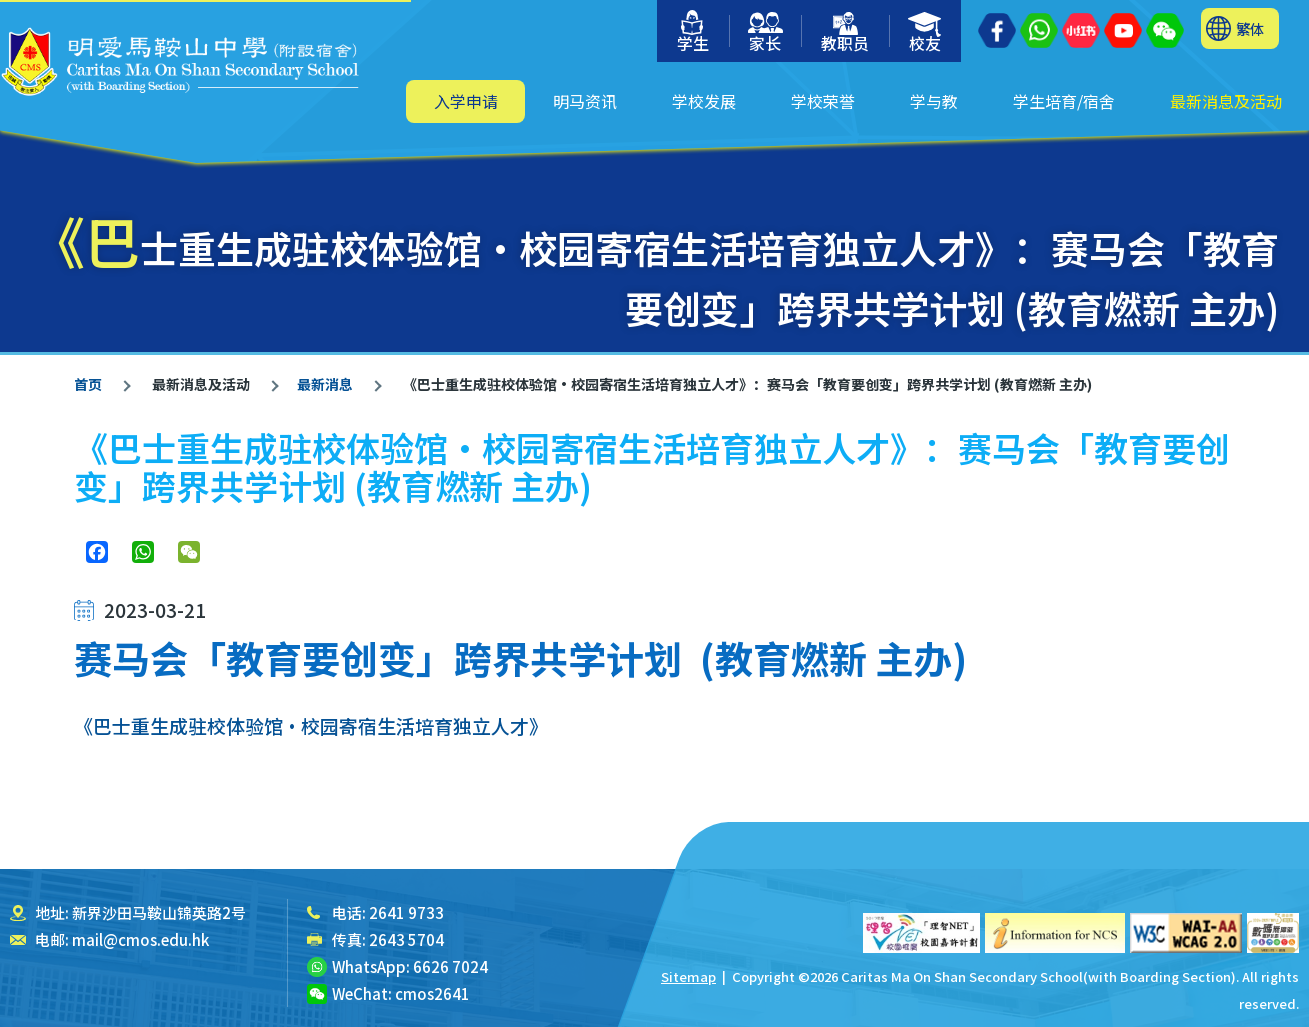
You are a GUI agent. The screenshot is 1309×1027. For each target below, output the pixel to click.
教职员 (845, 33)
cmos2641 (432, 993)
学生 (693, 32)
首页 (88, 384)
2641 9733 (406, 912)
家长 (765, 33)
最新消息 (325, 384)
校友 (925, 33)
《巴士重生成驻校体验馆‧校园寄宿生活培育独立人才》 (311, 725)
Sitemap (688, 976)
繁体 (1250, 28)
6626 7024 (450, 966)
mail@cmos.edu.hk (140, 939)
